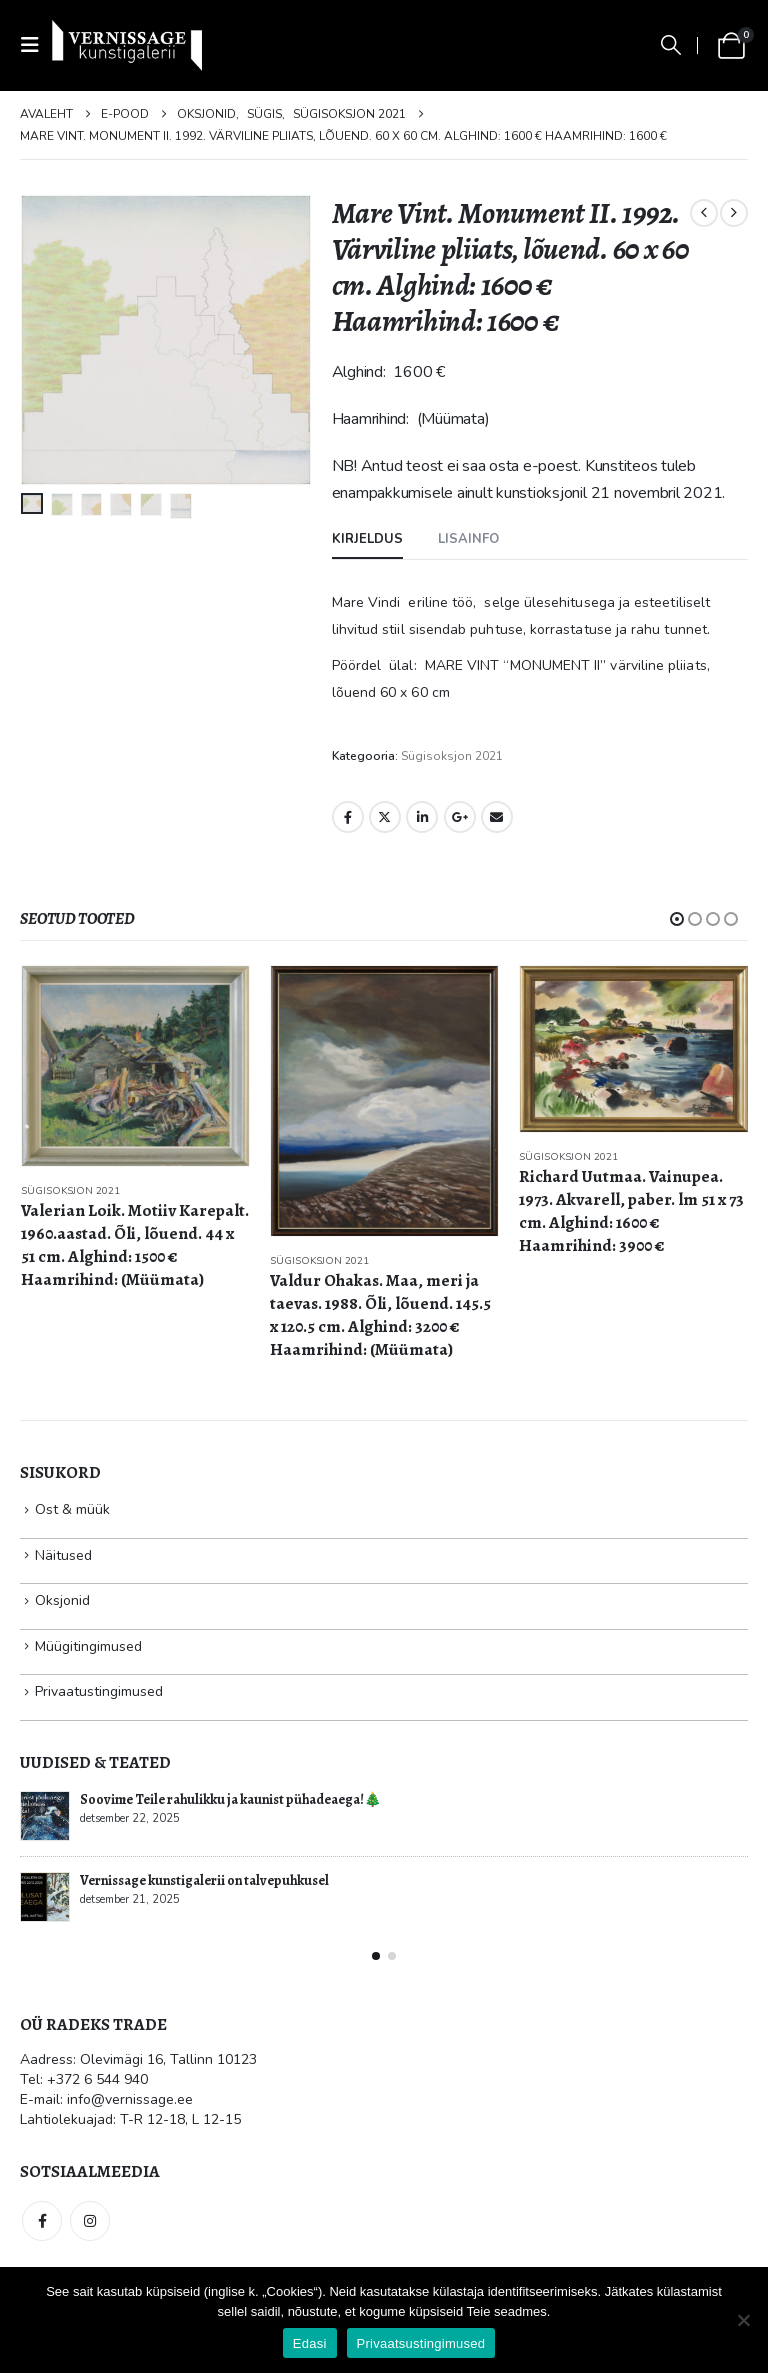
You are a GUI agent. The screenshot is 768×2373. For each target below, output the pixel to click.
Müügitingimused (88, 1646)
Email (497, 817)
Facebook (348, 817)
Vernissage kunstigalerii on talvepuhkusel (204, 1880)
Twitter (385, 817)
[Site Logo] (127, 45)
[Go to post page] (45, 1816)
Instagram (90, 2221)
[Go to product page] (135, 1065)
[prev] (704, 213)
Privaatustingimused (99, 1691)
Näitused (63, 1555)
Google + (460, 817)
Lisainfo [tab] (468, 539)
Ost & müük (72, 1509)
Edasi (310, 2343)
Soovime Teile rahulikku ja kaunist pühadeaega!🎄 (230, 1799)
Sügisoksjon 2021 (452, 756)
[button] (36, 45)
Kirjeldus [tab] (367, 539)
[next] (734, 213)
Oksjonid (62, 1600)
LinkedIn (422, 817)
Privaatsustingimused (421, 2343)
